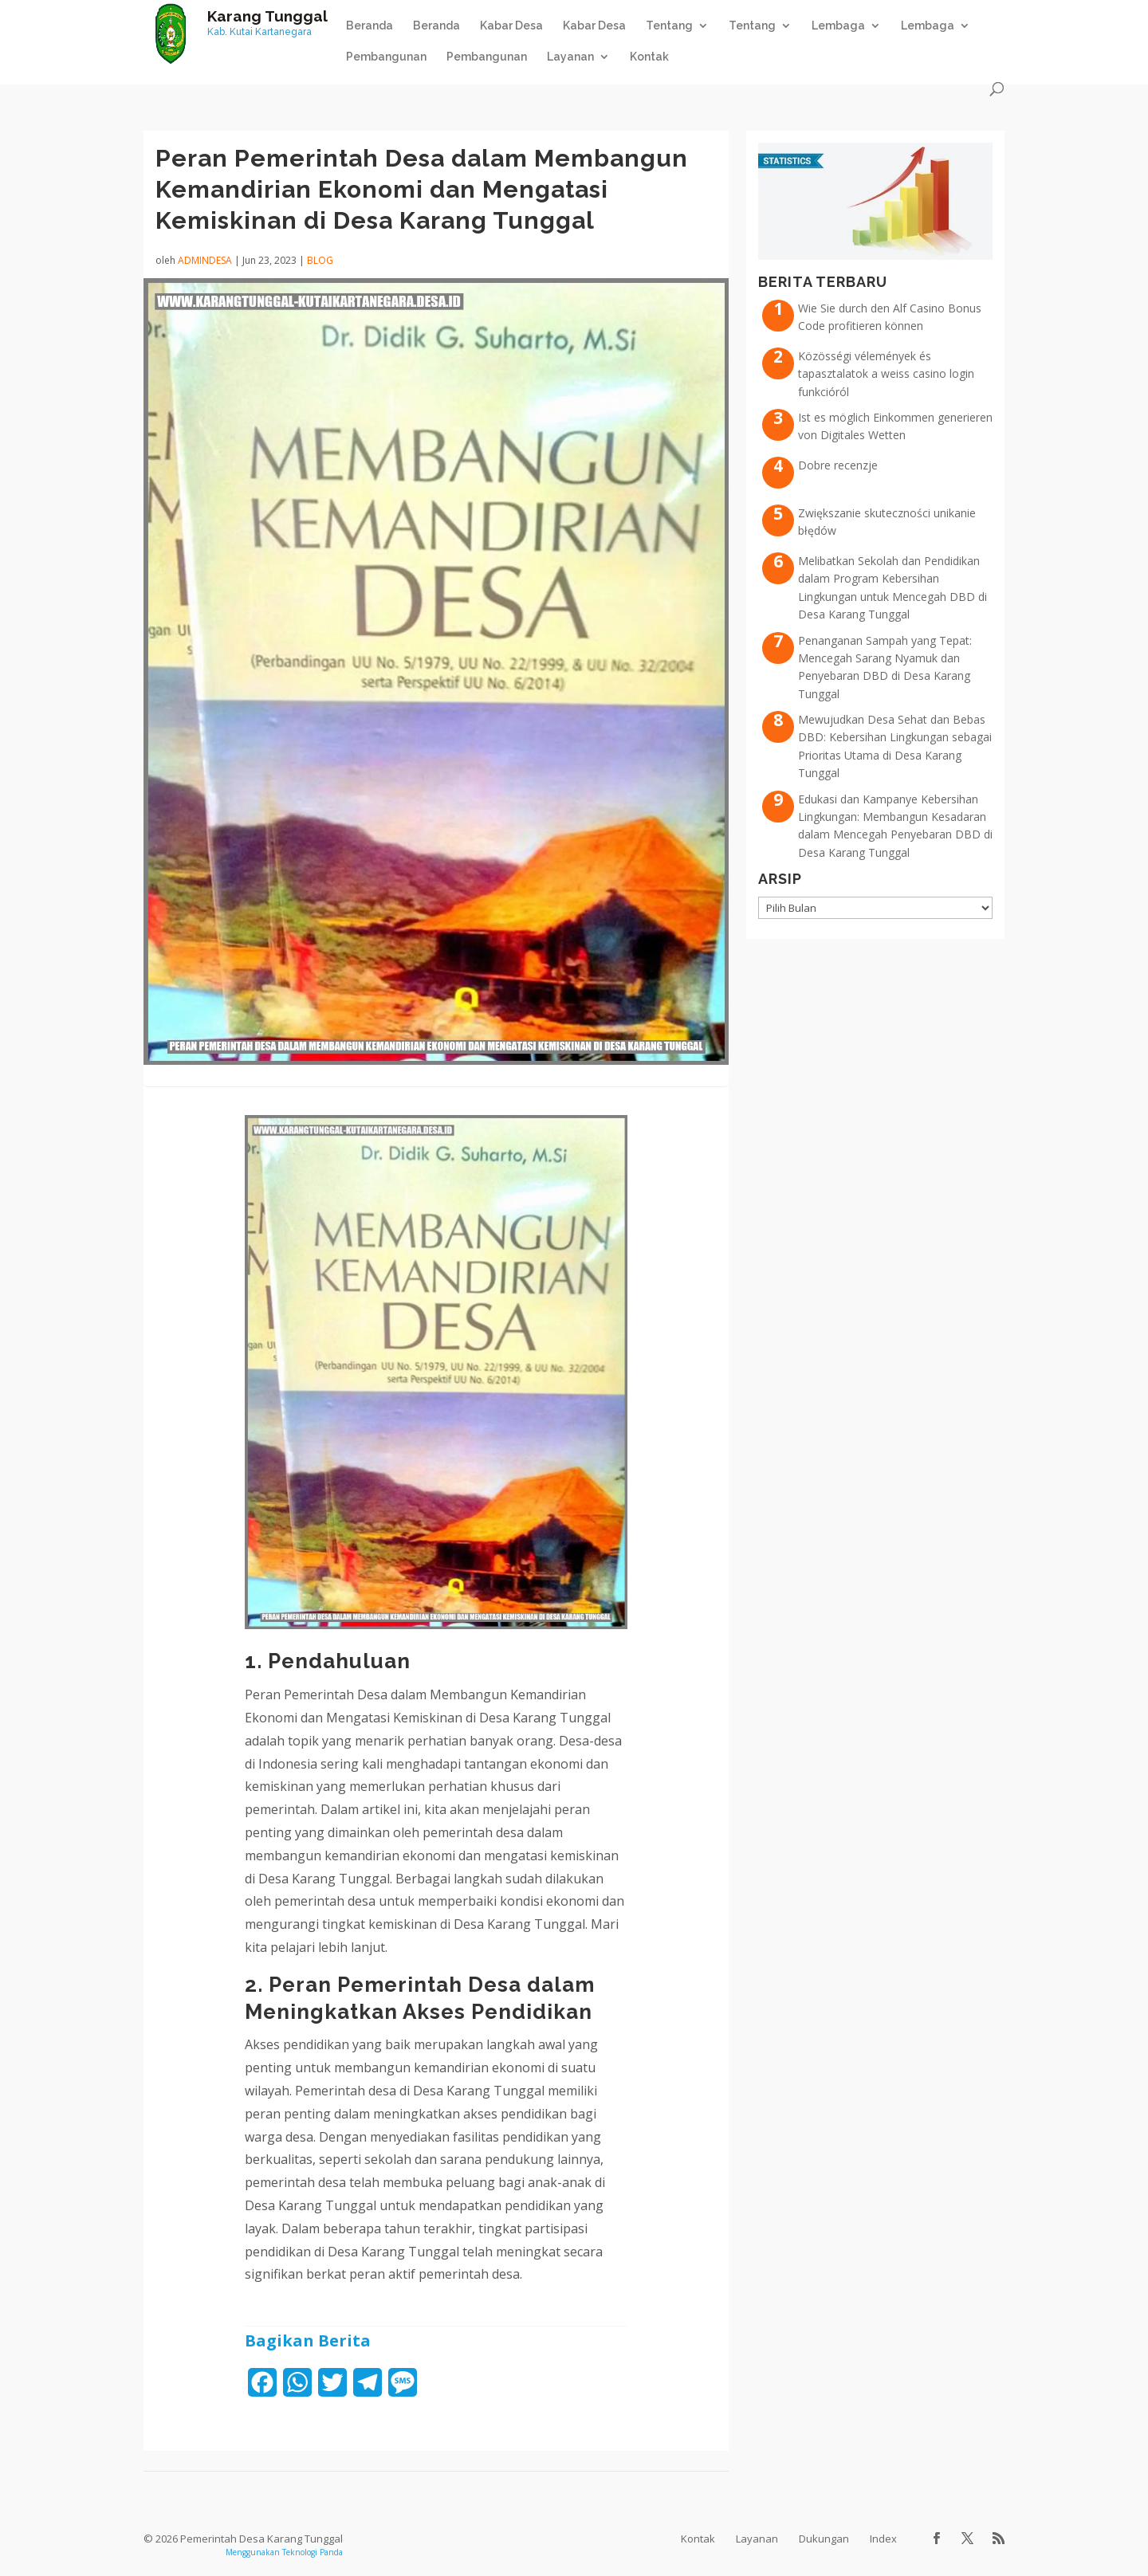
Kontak (649, 57)
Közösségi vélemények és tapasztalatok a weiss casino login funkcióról (886, 373)
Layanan (570, 57)
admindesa (205, 260)
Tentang (669, 26)
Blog (320, 260)
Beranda (369, 26)
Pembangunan (386, 57)
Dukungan (824, 2538)
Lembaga (838, 26)
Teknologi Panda (312, 2552)
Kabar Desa (511, 26)
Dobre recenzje (838, 465)
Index (883, 2538)
